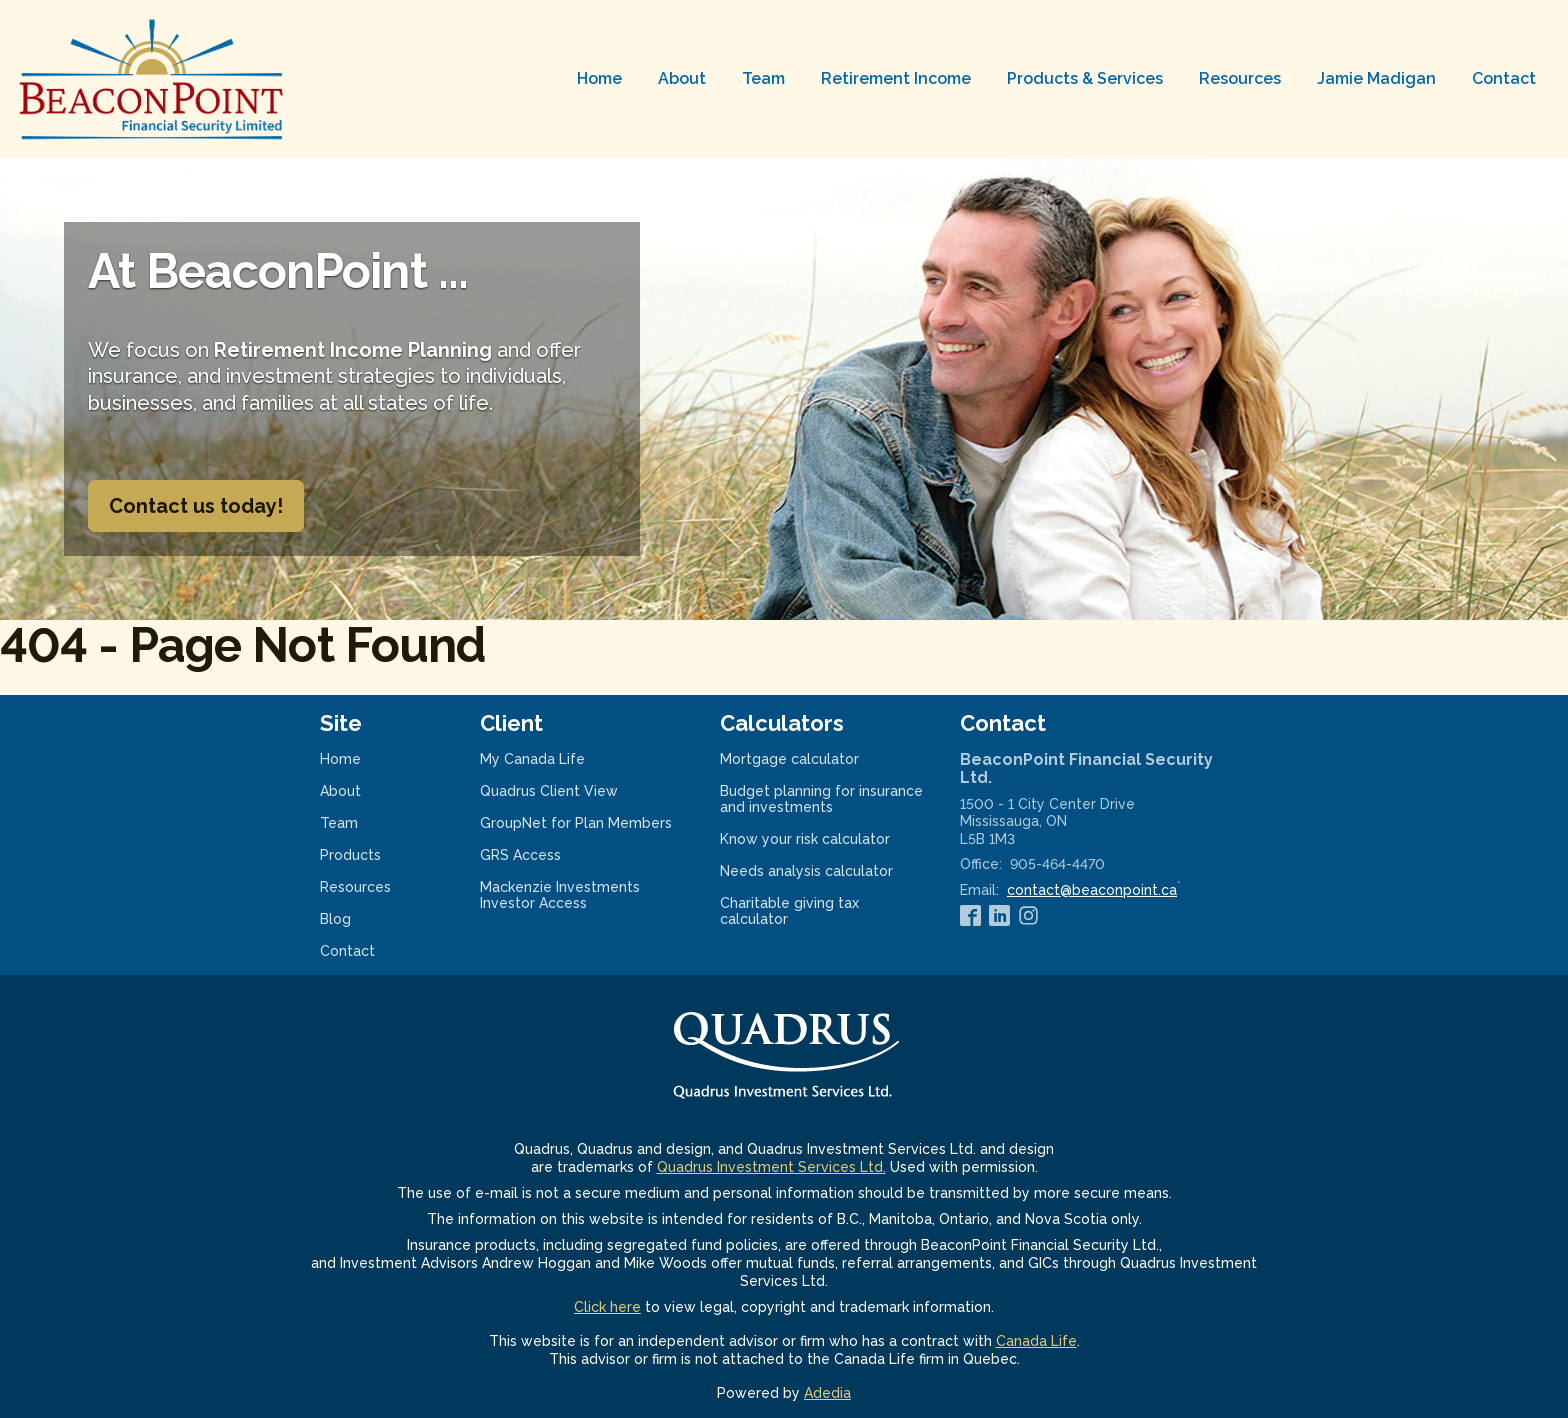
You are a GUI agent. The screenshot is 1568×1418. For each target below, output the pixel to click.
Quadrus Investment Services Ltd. (771, 1167)
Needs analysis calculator (824, 871)
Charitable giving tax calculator (789, 911)
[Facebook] (970, 915)
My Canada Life (558, 759)
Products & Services (1085, 78)
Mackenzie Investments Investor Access (560, 895)
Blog (335, 919)
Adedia (827, 1393)
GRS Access (546, 855)
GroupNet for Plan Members (584, 823)
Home (599, 78)
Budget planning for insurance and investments (821, 799)
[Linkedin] (999, 915)
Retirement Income (896, 78)
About (682, 78)
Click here (607, 1307)
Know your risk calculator (824, 839)
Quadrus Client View (575, 791)
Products (350, 855)
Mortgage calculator (815, 759)
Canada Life (1036, 1341)
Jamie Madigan (1376, 78)
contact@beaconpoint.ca (1092, 890)
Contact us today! (196, 506)
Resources (1240, 78)
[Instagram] (1028, 915)
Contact (1504, 78)
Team (763, 78)
